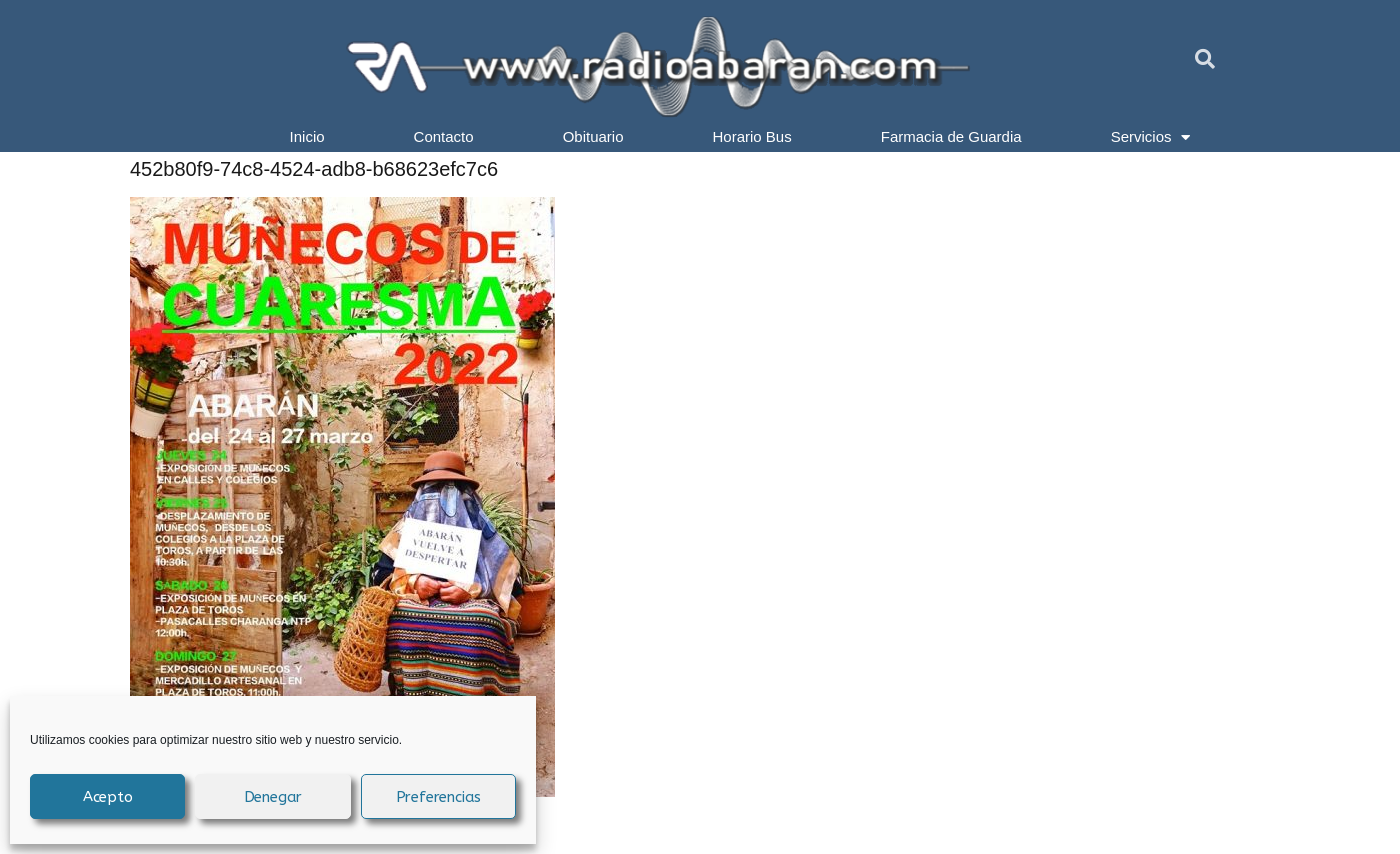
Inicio (307, 136)
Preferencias (439, 797)
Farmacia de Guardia (951, 136)
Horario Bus (752, 136)
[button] (1205, 59)
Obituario (593, 136)
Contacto (444, 136)
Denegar (273, 797)
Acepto (108, 797)
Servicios (1151, 137)
